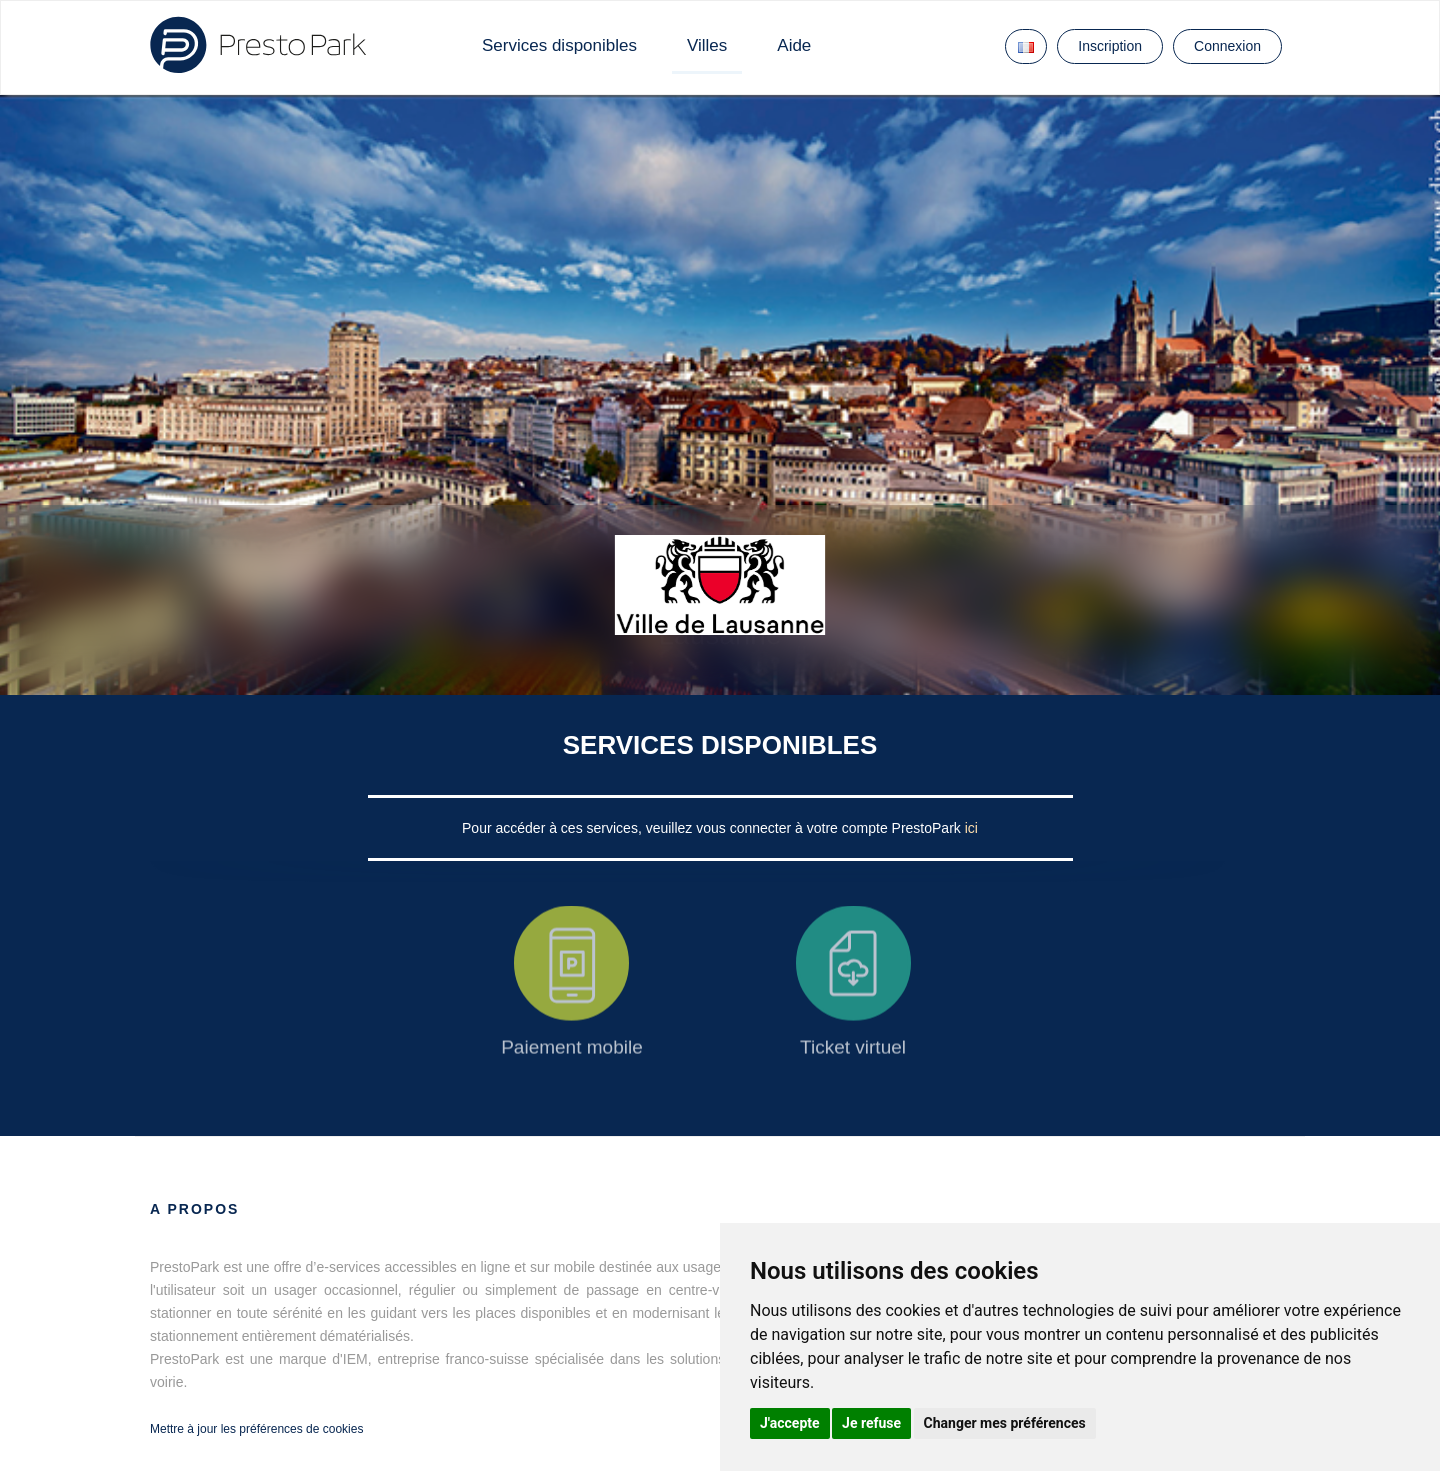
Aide (794, 45)
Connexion (1227, 46)
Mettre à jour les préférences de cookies (256, 1429)
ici (971, 828)
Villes (707, 45)
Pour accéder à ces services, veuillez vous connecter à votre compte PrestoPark (713, 828)
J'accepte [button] (790, 1423)
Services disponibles (559, 45)
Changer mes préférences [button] (1005, 1423)
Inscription (1110, 46)
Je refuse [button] (871, 1423)
